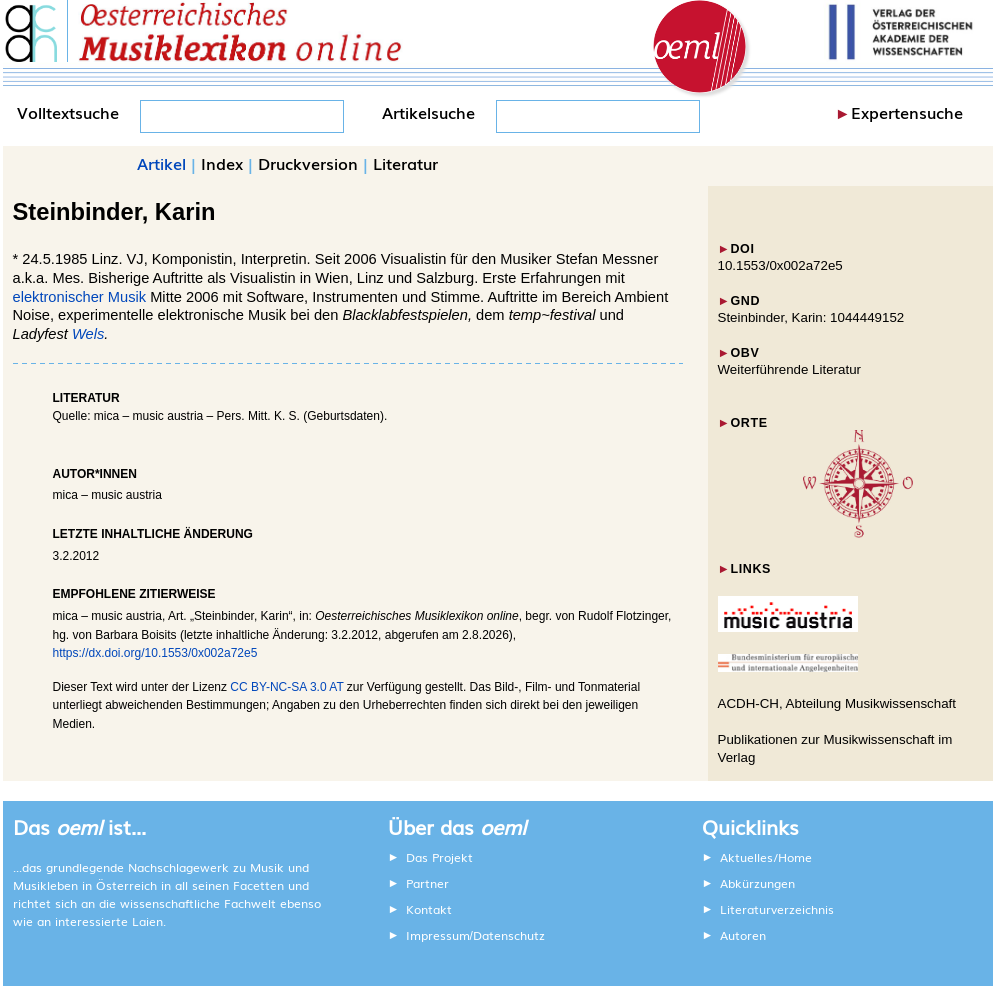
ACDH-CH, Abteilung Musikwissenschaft (837, 703)
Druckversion (308, 163)
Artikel (161, 163)
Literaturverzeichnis (777, 909)
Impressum (438, 935)
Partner (427, 883)
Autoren (743, 935)
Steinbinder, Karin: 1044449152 (811, 317)
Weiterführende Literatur (789, 369)
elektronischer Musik (80, 297)
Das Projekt (439, 857)
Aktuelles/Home (766, 857)
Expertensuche (907, 112)
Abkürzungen (757, 883)
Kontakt (429, 909)
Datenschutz (509, 935)
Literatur (405, 163)
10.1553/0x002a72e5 (780, 265)
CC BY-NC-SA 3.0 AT (286, 687)
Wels (88, 334)
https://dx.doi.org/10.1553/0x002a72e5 (155, 653)
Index (222, 163)
